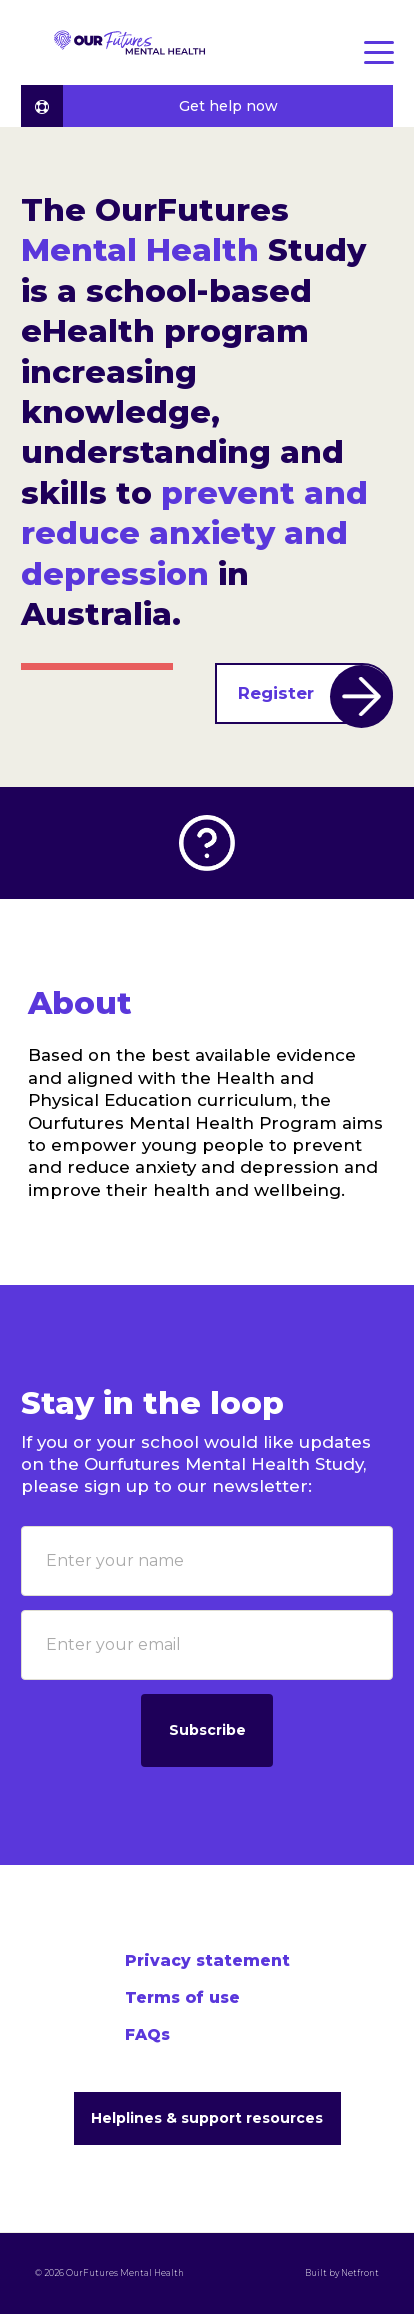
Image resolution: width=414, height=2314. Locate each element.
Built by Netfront (341, 2273)
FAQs (147, 2034)
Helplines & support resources (207, 2118)
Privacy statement (207, 1960)
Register (315, 694)
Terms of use (182, 1997)
